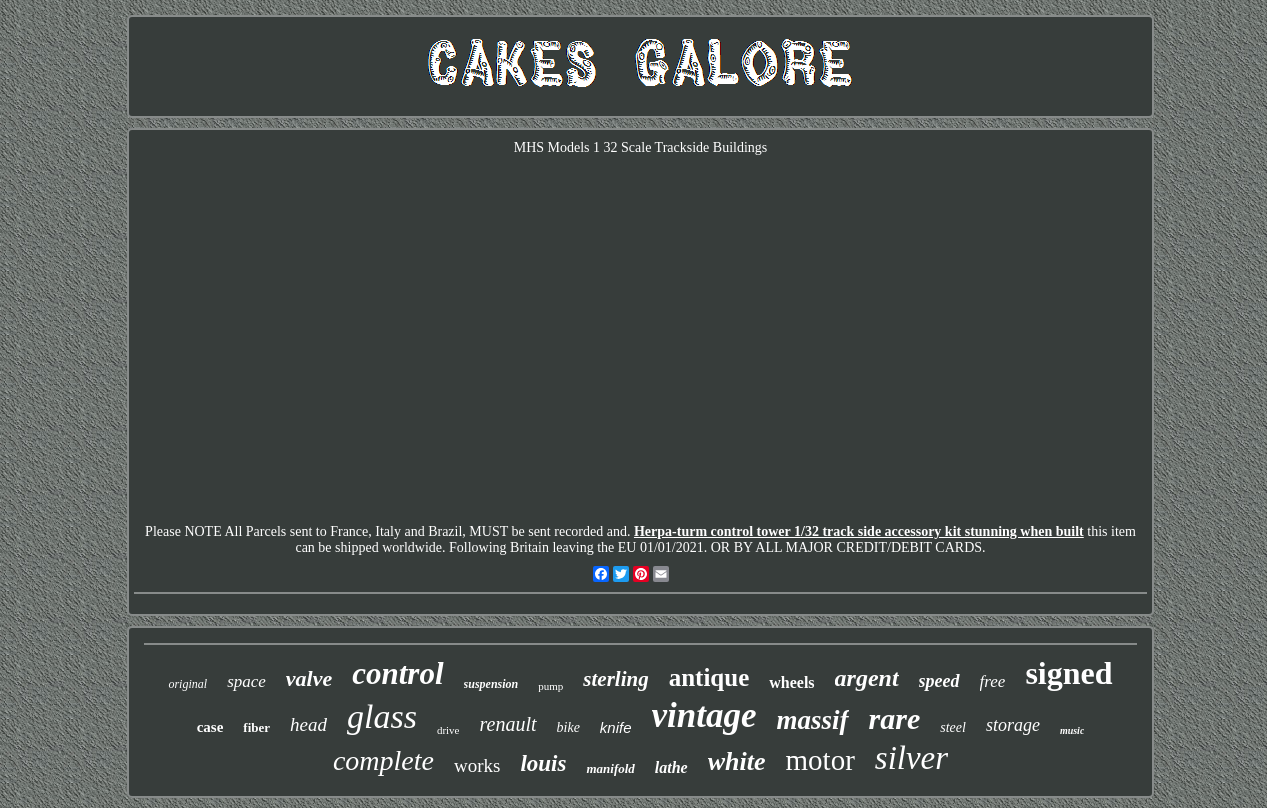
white (737, 761)
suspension (491, 684)
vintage (704, 715)
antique (709, 677)
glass (382, 716)
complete (383, 760)
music (1072, 730)
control (397, 673)
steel (953, 727)
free (993, 681)
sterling (615, 679)
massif (813, 720)
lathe (671, 767)
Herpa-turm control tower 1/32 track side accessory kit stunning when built (859, 531)
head (308, 724)
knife (616, 727)
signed (1068, 673)
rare (895, 718)
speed (939, 681)
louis (543, 763)
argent (867, 678)
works (477, 765)
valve (309, 678)
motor (820, 760)
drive (448, 730)
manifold (610, 768)
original (187, 684)
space (246, 681)
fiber (256, 727)
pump (550, 686)
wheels (791, 682)
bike (568, 727)
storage (1013, 725)
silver (911, 758)
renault (508, 724)
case (210, 727)
